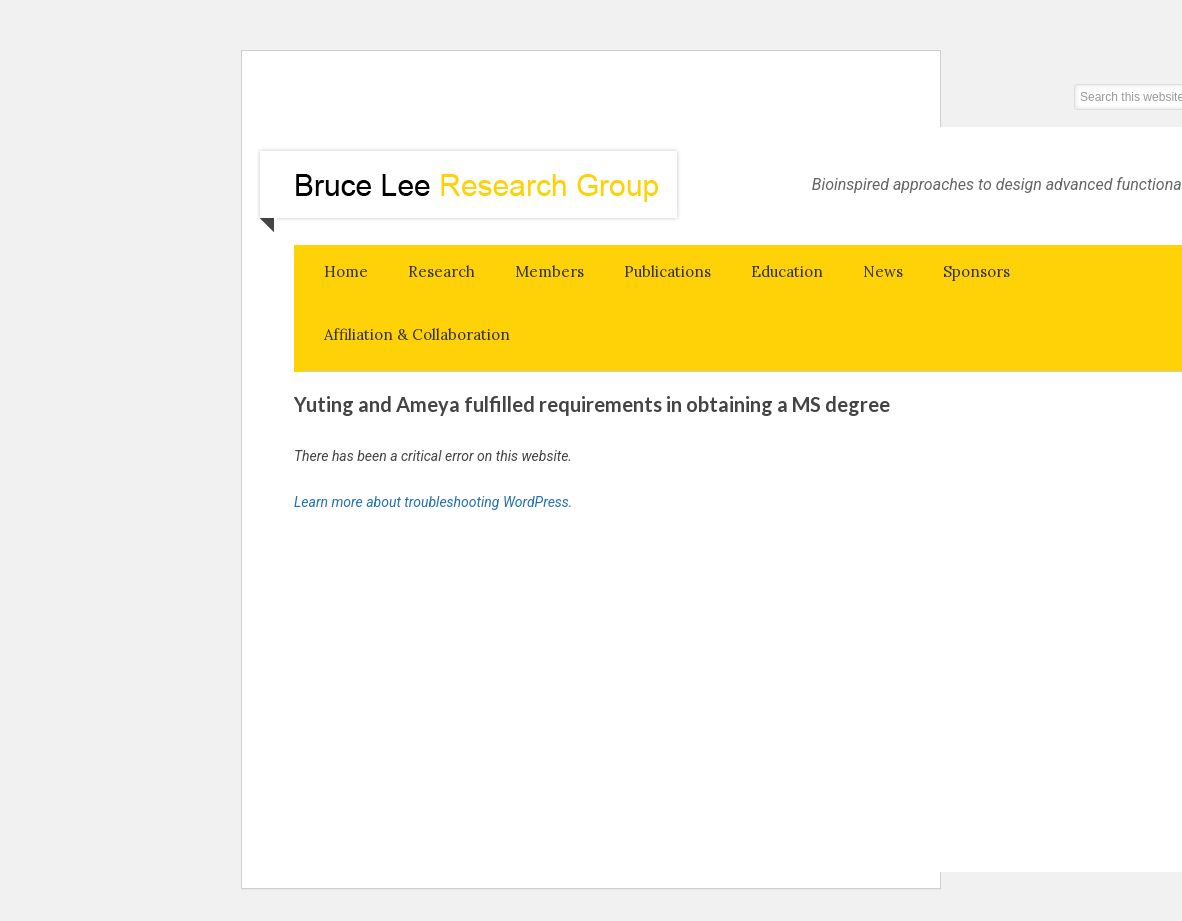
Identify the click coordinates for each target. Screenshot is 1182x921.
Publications (667, 271)
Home (346, 271)
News (883, 271)
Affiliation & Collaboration (417, 334)
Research (441, 271)
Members (549, 271)
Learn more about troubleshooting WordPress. (433, 502)
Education (787, 271)
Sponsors (976, 271)
